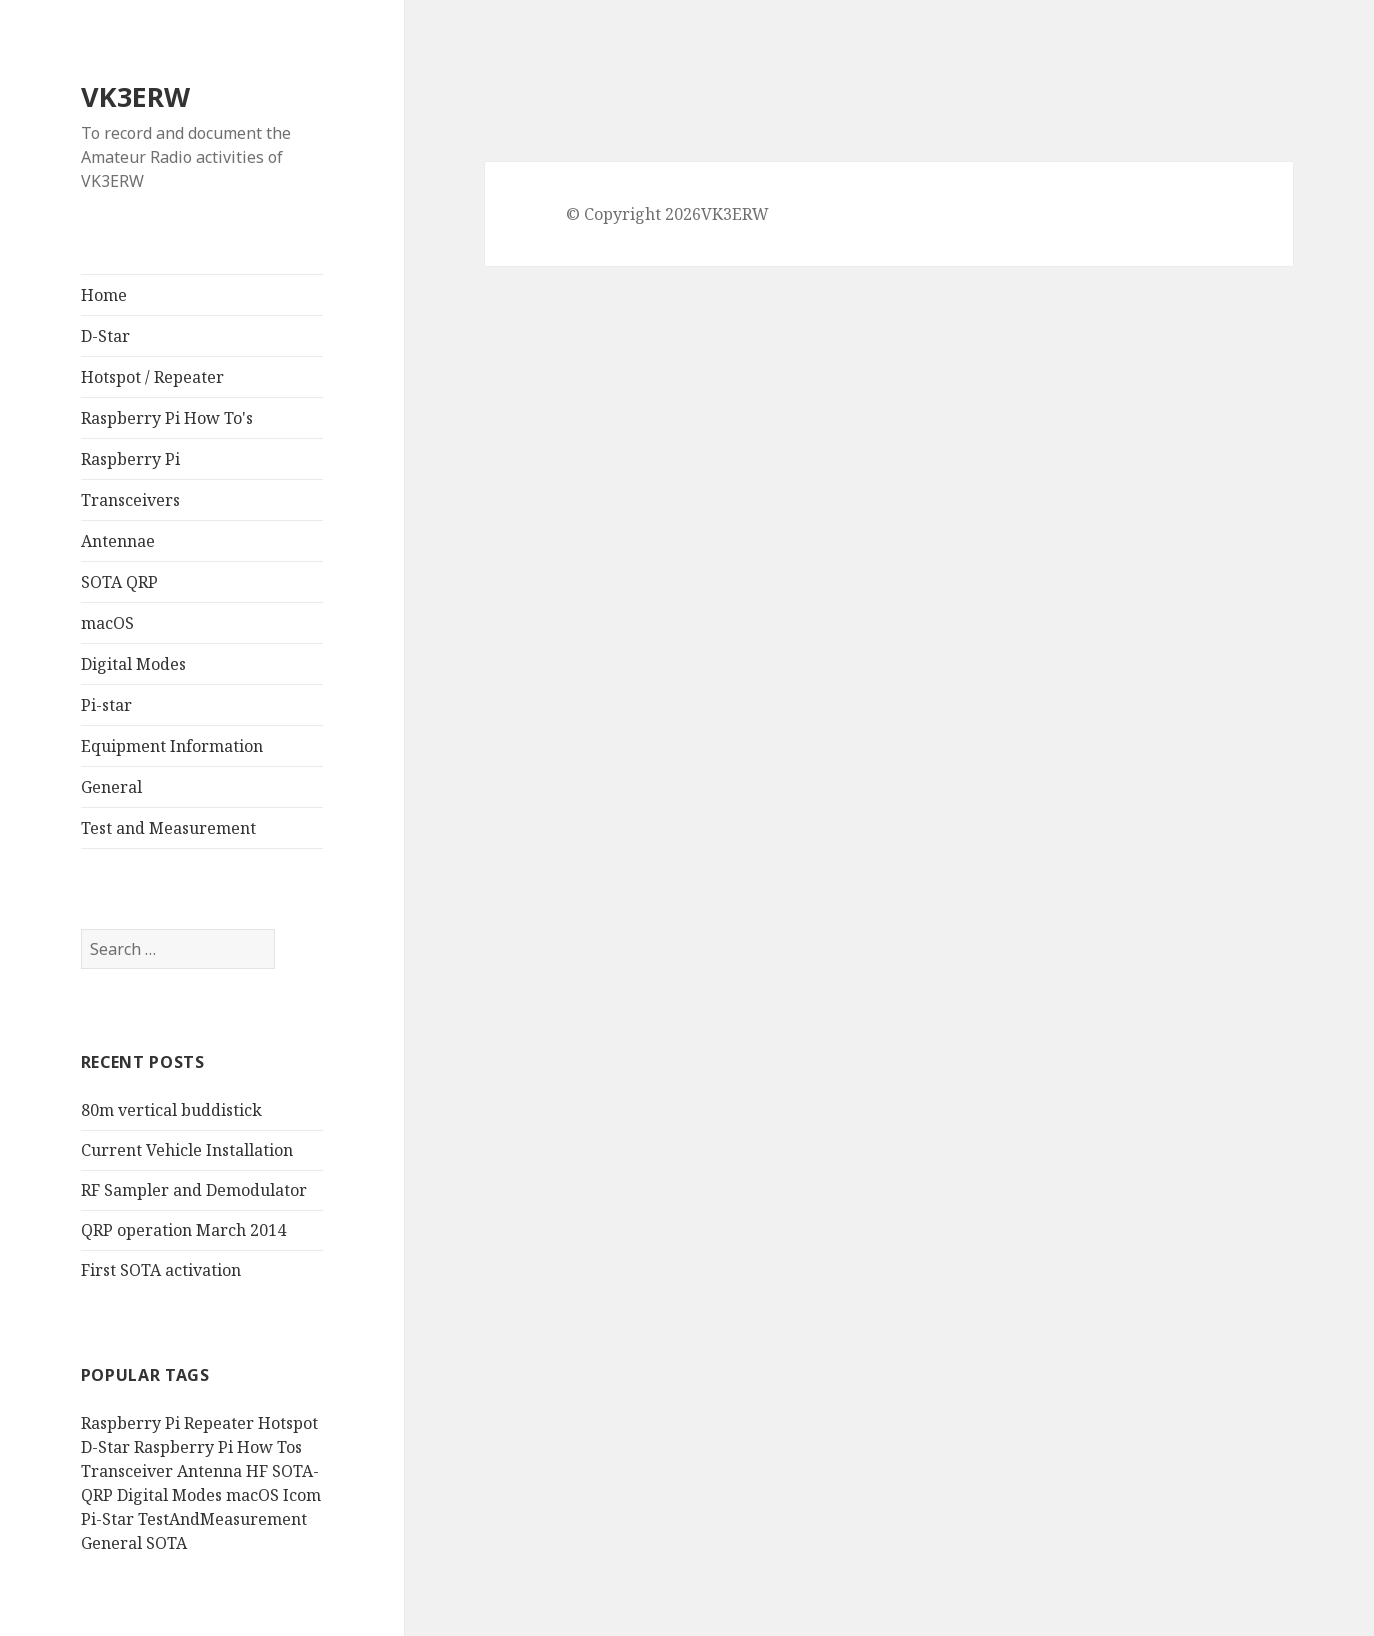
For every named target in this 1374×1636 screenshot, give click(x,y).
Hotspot (288, 1423)
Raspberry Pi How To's (167, 418)
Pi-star (106, 705)
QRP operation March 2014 (183, 1230)
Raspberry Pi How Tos (218, 1447)
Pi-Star (107, 1519)
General (111, 787)
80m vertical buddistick (171, 1110)
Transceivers (130, 500)
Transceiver (127, 1471)
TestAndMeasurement (222, 1519)
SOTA (166, 1543)
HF (257, 1471)
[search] (178, 949)
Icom (302, 1495)
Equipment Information (172, 746)
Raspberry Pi (130, 459)
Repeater (219, 1423)
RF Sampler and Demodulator (194, 1190)
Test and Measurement (168, 828)
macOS (107, 623)
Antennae (118, 541)
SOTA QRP (119, 582)
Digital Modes (133, 664)
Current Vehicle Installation (187, 1150)
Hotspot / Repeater (152, 377)
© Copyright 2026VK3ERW (667, 214)
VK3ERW (135, 96)
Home (104, 295)
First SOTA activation (161, 1270)
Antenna (209, 1471)
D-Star (105, 336)
